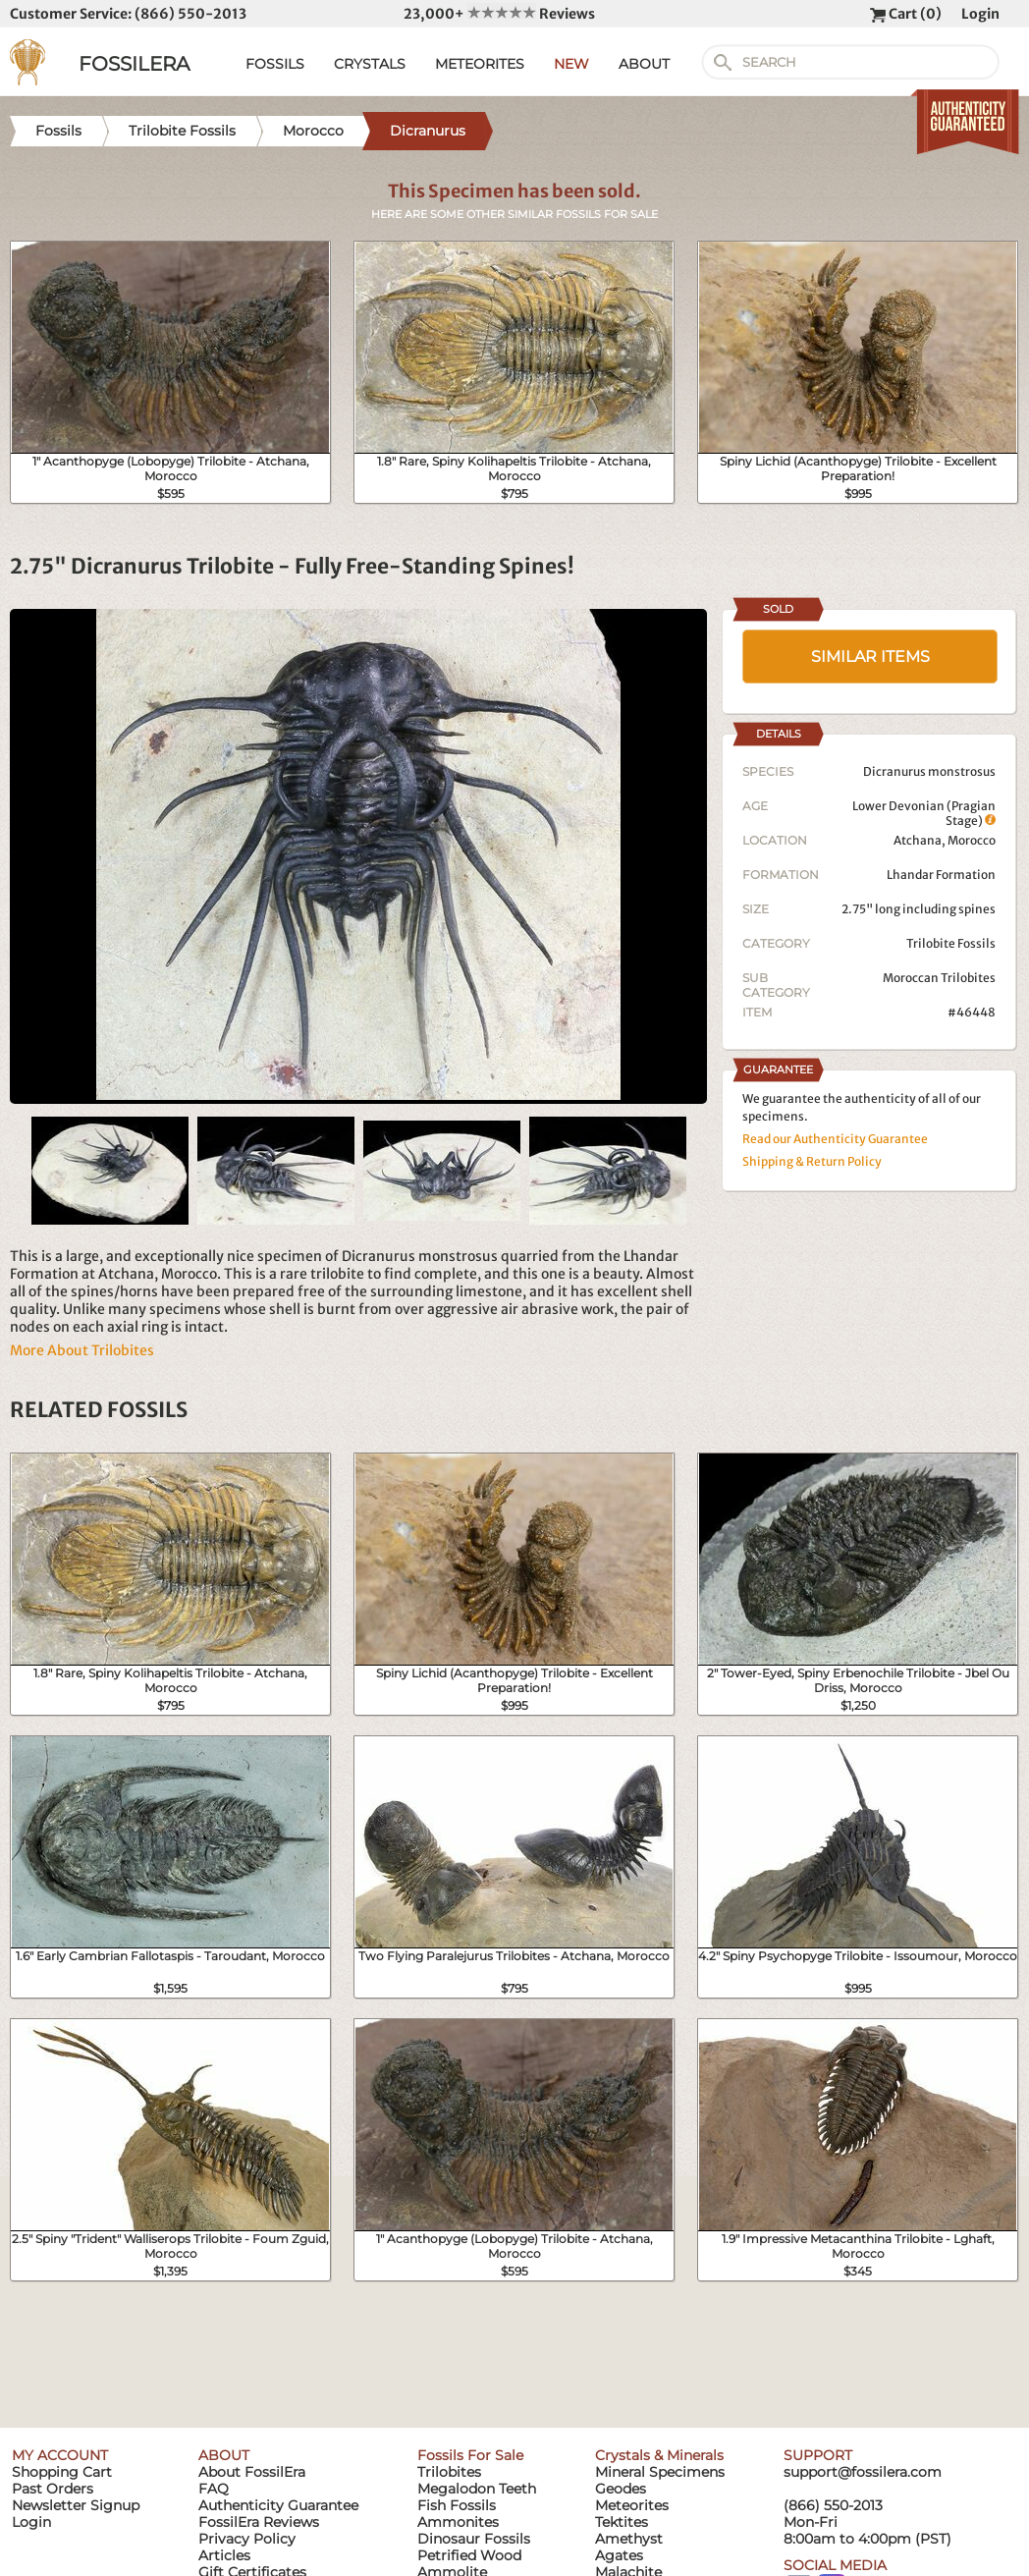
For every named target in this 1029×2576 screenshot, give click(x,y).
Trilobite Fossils (951, 943)
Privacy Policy (247, 2539)
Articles (224, 2555)
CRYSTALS (370, 64)
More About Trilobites (82, 1350)
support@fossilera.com (863, 2472)
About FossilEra (251, 2472)
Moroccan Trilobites (939, 977)
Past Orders (52, 2488)
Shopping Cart (62, 2472)
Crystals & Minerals (659, 2455)
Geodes (620, 2488)
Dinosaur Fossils (473, 2539)
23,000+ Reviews (499, 14)
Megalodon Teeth (476, 2488)
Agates (619, 2555)
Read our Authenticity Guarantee (835, 1138)
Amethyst (629, 2539)
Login (980, 14)
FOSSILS (274, 64)
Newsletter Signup (75, 2505)
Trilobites (449, 2472)
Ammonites (458, 2522)
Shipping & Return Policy (812, 1161)
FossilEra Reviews (258, 2522)
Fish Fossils (456, 2505)
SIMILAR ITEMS (870, 656)
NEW (571, 64)
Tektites (621, 2522)
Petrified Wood (469, 2555)
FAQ (213, 2488)
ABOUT (644, 64)
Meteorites (632, 2505)
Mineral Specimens (660, 2472)
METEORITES (479, 64)
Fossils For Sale (470, 2455)
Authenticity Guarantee (278, 2505)
